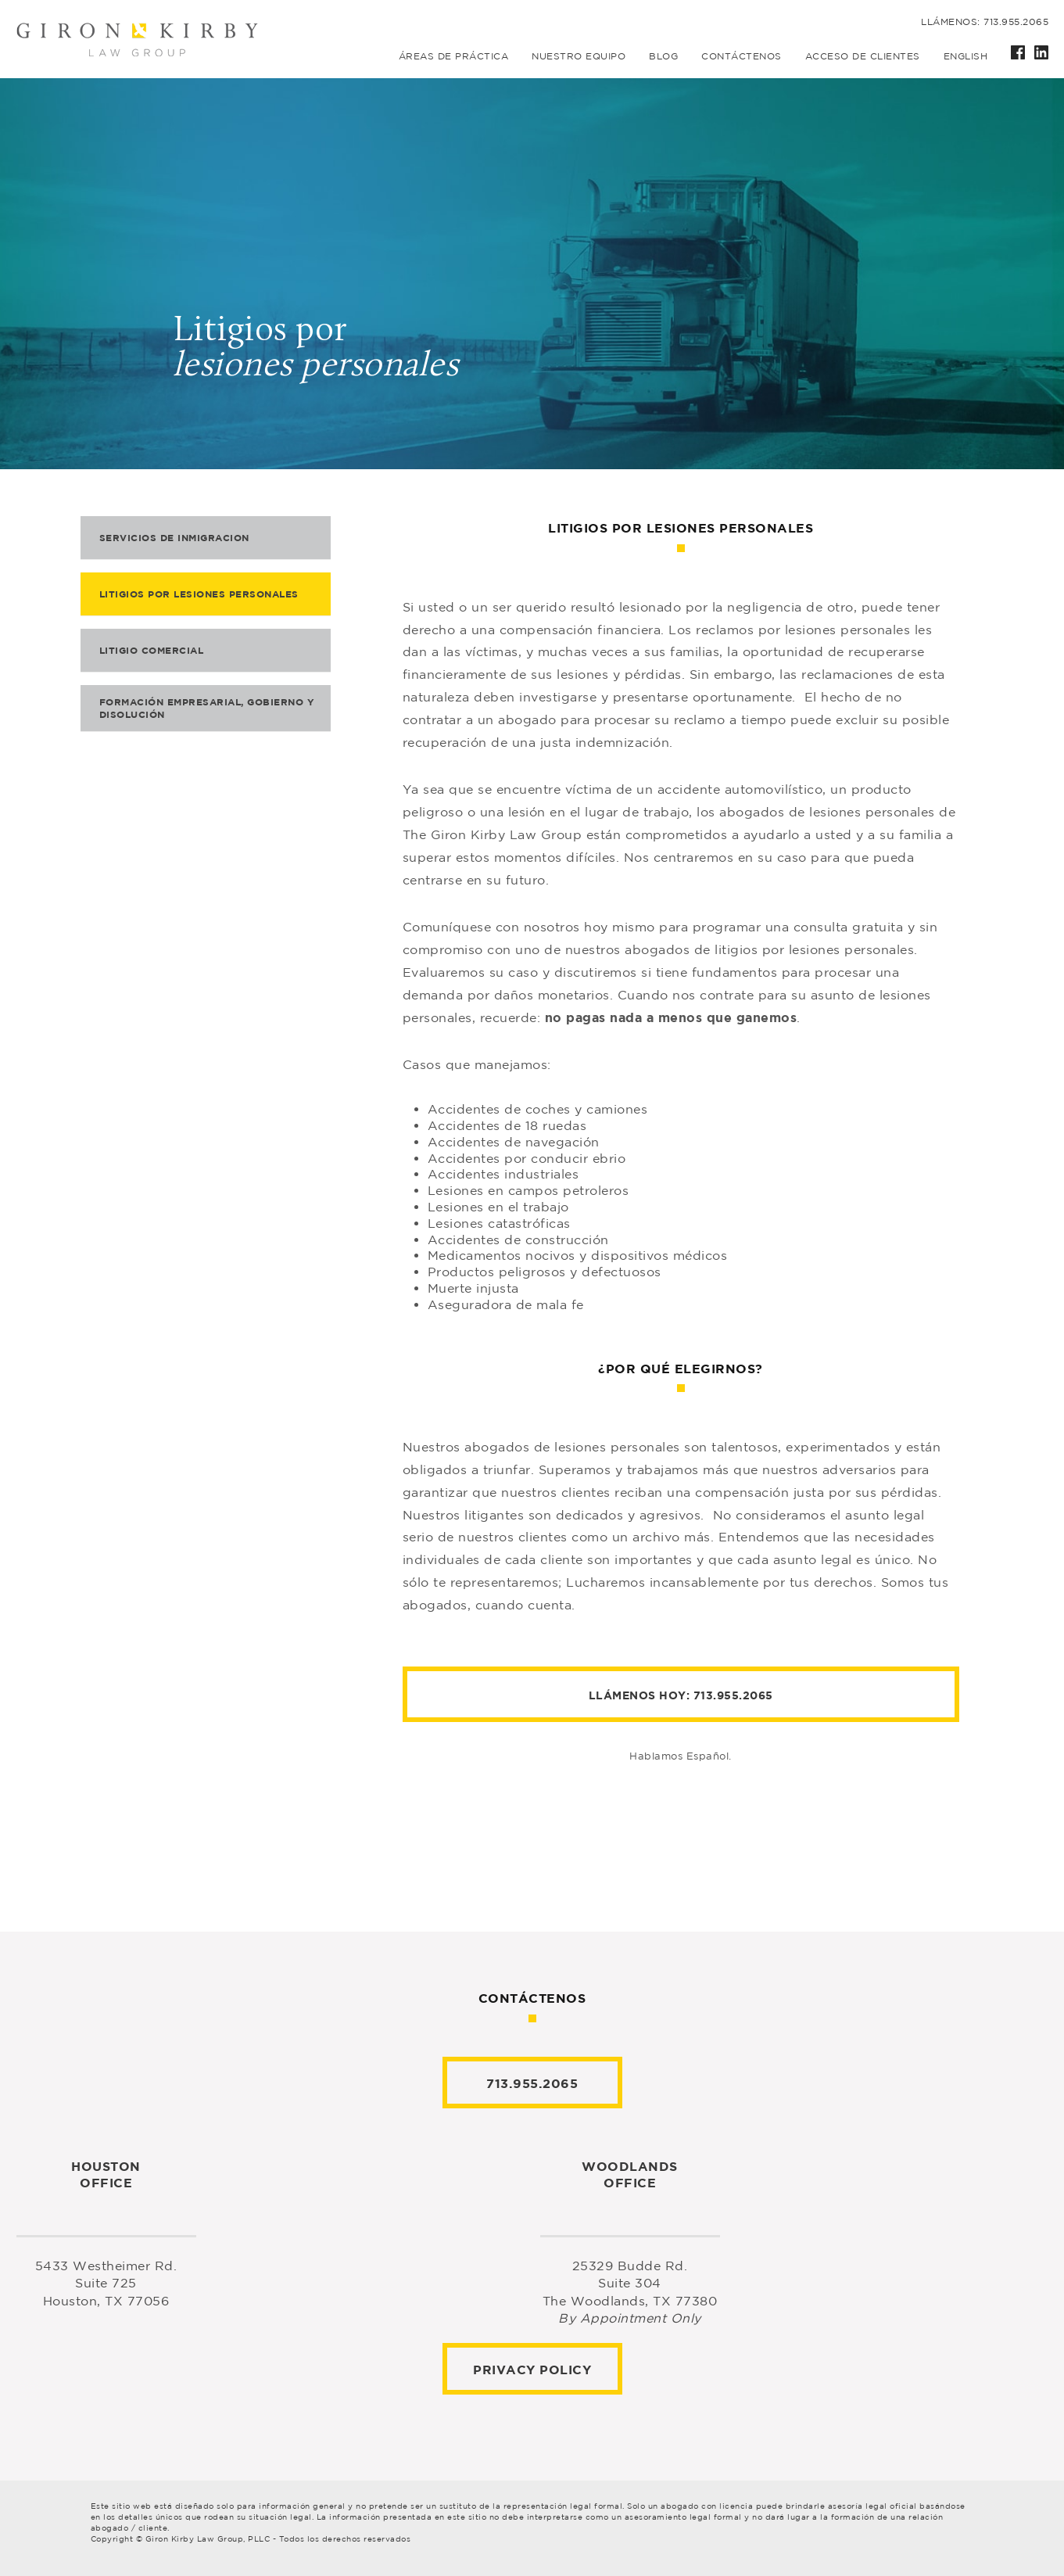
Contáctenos (741, 56)
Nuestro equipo (578, 56)
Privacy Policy (532, 2370)
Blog (663, 56)
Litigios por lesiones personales (199, 594)
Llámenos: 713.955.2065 (984, 21)
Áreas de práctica (454, 56)
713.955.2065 (733, 1695)
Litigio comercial (151, 650)
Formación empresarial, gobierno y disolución (207, 708)
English (966, 56)
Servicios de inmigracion (174, 538)
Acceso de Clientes (862, 56)
